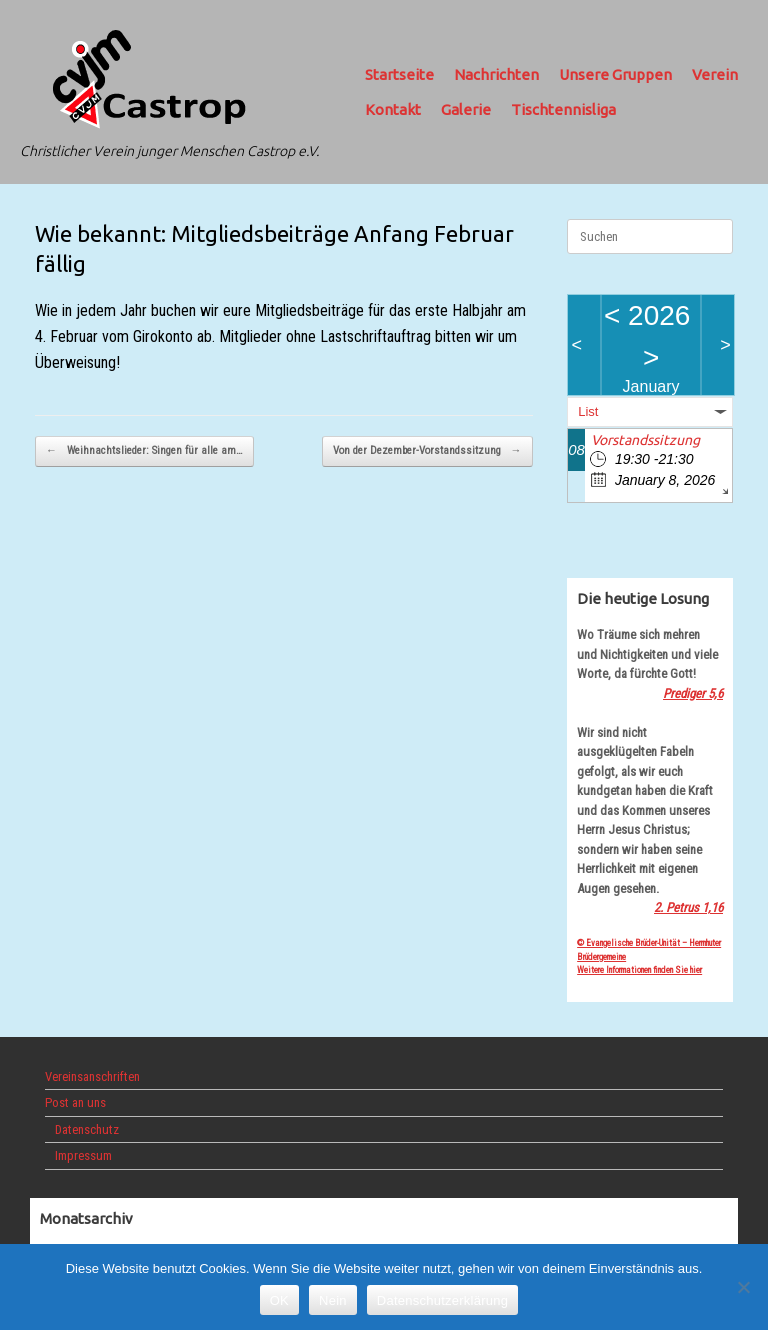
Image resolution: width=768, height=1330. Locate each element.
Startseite (399, 74)
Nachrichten (496, 74)
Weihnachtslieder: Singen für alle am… (144, 451)
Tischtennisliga (563, 109)
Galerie (466, 109)
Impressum (83, 1155)
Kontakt (393, 109)
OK (279, 1300)
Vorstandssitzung (645, 440)
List (588, 411)
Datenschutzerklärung (442, 1300)
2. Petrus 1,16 (688, 907)
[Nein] (743, 1287)
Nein (333, 1300)
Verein (715, 74)
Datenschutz (87, 1129)
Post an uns (75, 1102)
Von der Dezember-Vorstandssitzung (427, 451)
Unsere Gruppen (615, 74)
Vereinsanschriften (92, 1076)
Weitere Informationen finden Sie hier (639, 970)
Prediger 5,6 (693, 693)
